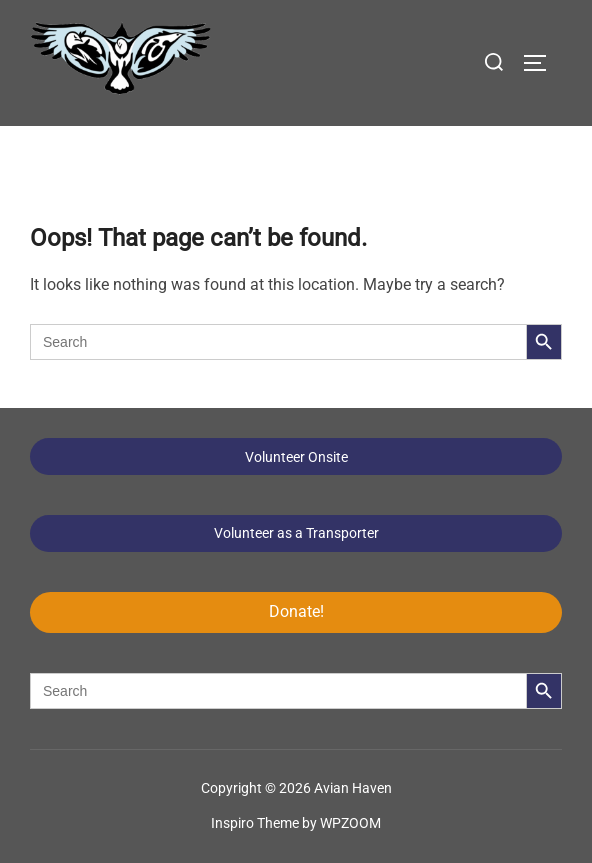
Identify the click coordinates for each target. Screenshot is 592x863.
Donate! (296, 611)
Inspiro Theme (255, 823)
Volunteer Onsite (296, 457)
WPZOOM (350, 823)
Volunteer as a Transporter (296, 533)
